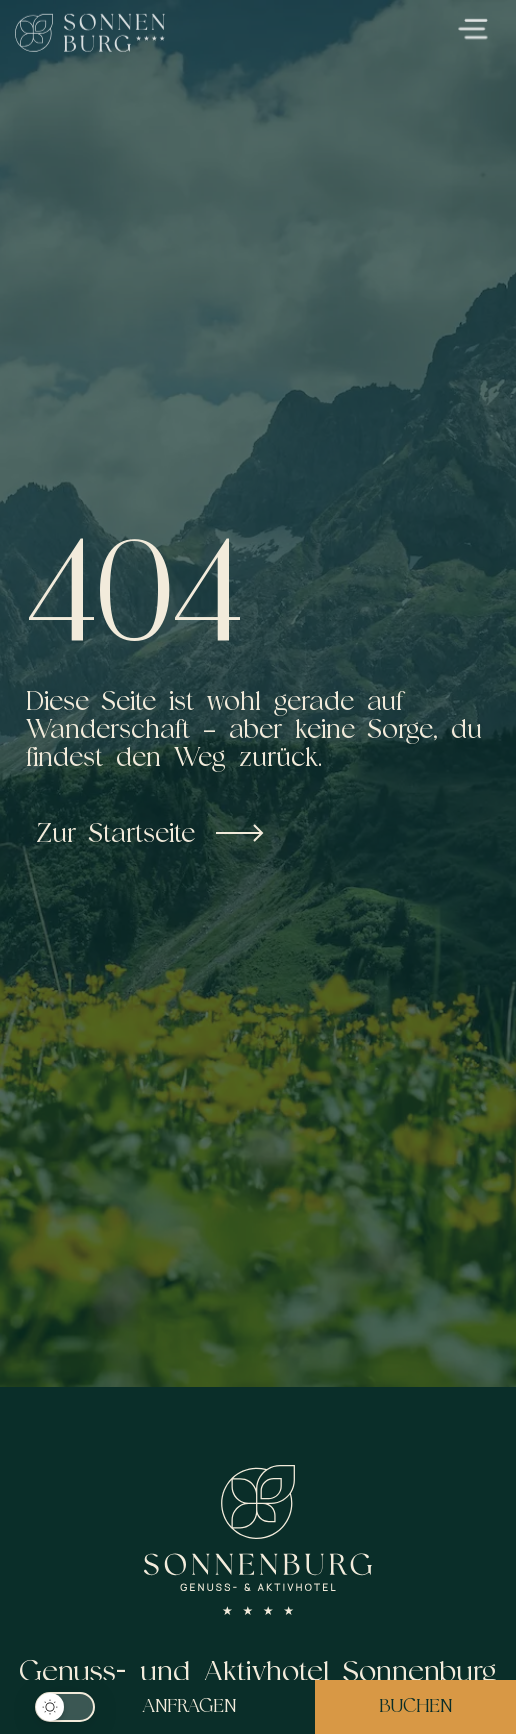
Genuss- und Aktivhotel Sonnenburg (258, 1670)
